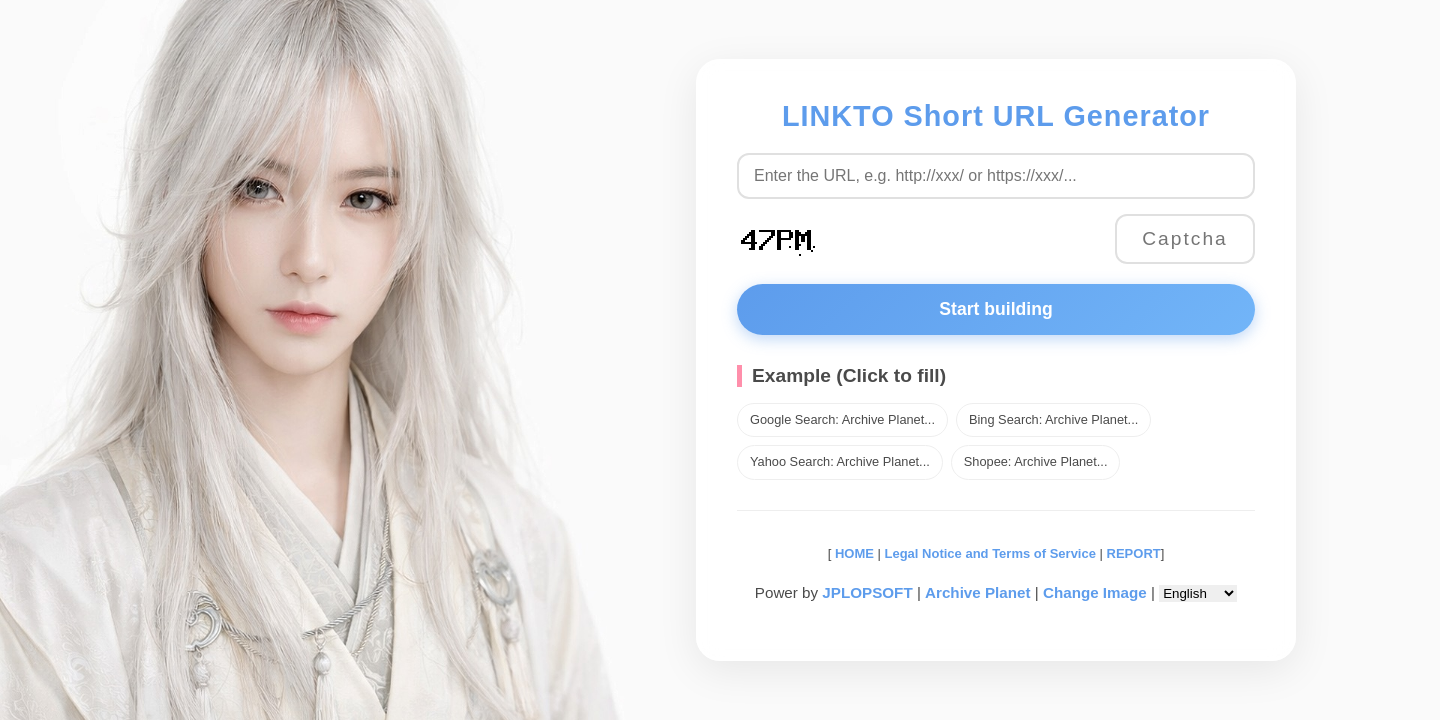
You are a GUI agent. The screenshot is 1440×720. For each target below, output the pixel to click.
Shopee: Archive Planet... (1036, 461)
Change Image (1095, 592)
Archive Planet (978, 592)
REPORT (1134, 553)
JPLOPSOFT (867, 592)
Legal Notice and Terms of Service (990, 553)
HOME (852, 553)
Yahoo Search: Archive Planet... (840, 461)
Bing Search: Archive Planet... (1053, 419)
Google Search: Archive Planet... (842, 419)
